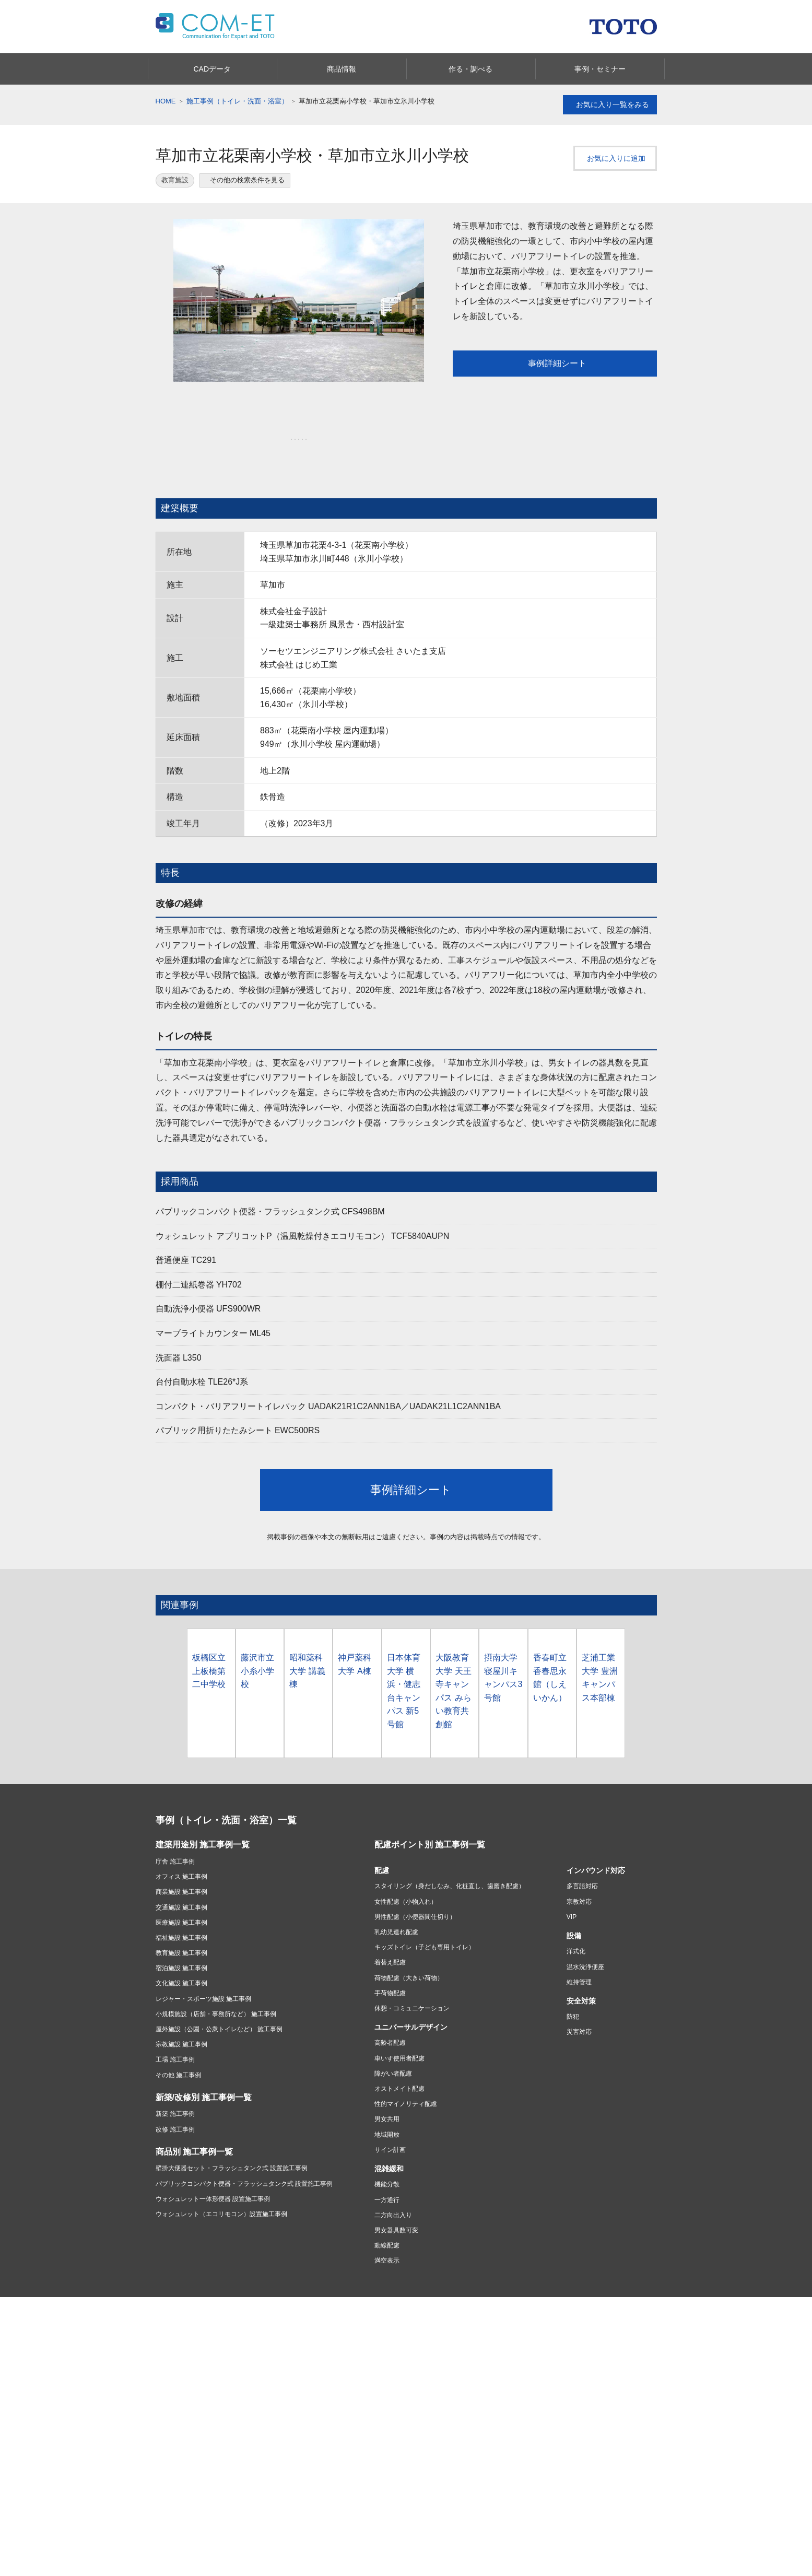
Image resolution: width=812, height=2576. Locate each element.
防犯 (573, 1996)
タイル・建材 (596, 2340)
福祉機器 (251, 2365)
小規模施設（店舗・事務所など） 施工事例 (216, 1994)
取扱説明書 (254, 2454)
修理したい (171, 2468)
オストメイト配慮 (399, 2068)
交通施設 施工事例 (181, 1887)
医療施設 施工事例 (181, 1902)
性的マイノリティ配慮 (405, 2084)
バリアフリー (596, 2352)
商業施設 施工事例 (181, 1872)
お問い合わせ (258, 2442)
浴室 (162, 2352)
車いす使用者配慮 (399, 2038)
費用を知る (346, 2394)
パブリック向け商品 (267, 2340)
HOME (166, 101)
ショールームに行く (438, 2394)
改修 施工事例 (175, 2109)
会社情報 (345, 2436)
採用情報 (422, 2462)
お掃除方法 (592, 2365)
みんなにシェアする (717, 2539)
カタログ (512, 2326)
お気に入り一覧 (609, 105)
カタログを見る (507, 2564)
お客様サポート (181, 2429)
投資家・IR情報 (432, 2449)
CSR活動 (343, 2462)
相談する (422, 2407)
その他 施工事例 (178, 2055)
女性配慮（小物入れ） (405, 1881)
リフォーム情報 (356, 2368)
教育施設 (175, 180)
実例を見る (346, 2407)
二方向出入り (393, 2195)
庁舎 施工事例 (175, 1841)
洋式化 (576, 1931)
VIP (571, 1897)
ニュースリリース (356, 2474)
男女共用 (386, 2099)
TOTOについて (352, 2449)
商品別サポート (177, 2454)
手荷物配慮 (390, 1973)
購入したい (171, 2480)
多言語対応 (582, 1866)
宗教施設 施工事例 (181, 2024)
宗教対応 (579, 1881)
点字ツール (592, 2390)
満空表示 (386, 2240)
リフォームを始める (359, 2381)
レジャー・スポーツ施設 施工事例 (203, 1979)
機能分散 (386, 2164)
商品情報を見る (305, 2564)
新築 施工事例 (175, 2094)
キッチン (168, 2340)
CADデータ (101, 2564)
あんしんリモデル (360, 2326)
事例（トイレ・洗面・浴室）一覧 (226, 1800)
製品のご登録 (258, 2503)
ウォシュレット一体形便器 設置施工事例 (213, 2179)
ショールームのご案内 (534, 2432)
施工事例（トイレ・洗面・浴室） (237, 101)
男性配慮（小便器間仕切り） (415, 1897)
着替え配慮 (390, 1942)
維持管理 (579, 1962)
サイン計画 (390, 2130)
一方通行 (386, 2179)
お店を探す (425, 2381)
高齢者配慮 (390, 2023)
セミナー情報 (710, 2565)
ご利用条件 (182, 2289)
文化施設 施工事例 (181, 1963)
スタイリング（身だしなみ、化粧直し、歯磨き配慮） (449, 1866)
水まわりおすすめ (523, 2340)
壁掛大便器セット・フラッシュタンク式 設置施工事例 (232, 2148)
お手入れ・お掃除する (187, 2493)
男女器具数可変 (396, 2210)
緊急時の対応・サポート (190, 2442)
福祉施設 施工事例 (181, 1918)
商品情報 (170, 2326)
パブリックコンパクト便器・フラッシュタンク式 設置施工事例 (244, 2163)
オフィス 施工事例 (181, 1856)
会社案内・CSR (599, 2377)
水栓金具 (168, 2390)
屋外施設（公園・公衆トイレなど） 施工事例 (219, 2009)
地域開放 (386, 2114)
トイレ (165, 2377)
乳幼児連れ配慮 (396, 1912)
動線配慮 (386, 2225)
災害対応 (579, 2012)
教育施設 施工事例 (181, 1933)
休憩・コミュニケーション (412, 1988)
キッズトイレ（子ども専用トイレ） (424, 1927)
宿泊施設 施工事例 (181, 1948)
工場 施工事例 (175, 2039)
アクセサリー (258, 2352)
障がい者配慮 (393, 2053)
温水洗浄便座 (585, 1946)
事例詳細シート (554, 363)
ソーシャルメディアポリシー (344, 2289)
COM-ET (512, 2473)
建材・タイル (258, 2377)
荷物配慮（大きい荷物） (408, 1957)
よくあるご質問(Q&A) (269, 2468)
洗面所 (165, 2365)
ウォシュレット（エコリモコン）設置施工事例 (221, 2194)
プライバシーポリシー (250, 2289)
